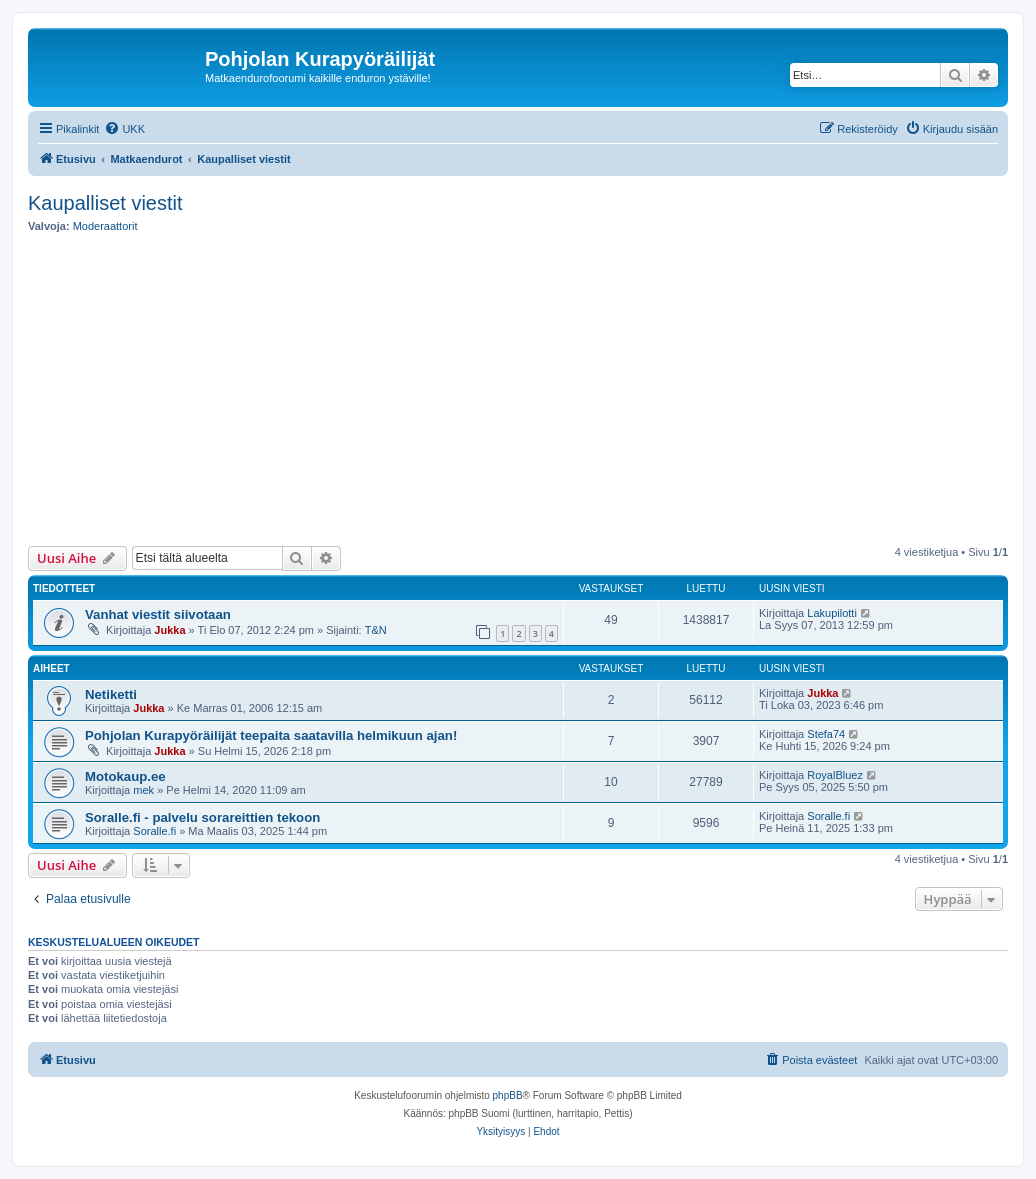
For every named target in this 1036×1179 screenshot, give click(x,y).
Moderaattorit (105, 226)
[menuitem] (124, 129)
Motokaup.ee (125, 776)
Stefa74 (826, 734)
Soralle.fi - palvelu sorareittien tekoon (202, 817)
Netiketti (111, 694)
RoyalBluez (835, 775)
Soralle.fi (154, 831)
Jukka (169, 630)
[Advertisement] (532, 390)
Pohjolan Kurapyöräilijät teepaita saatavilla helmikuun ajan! (271, 735)
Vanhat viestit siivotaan (158, 614)
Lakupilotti (832, 613)
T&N (376, 630)
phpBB (508, 1095)
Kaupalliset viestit (105, 203)
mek (143, 790)
